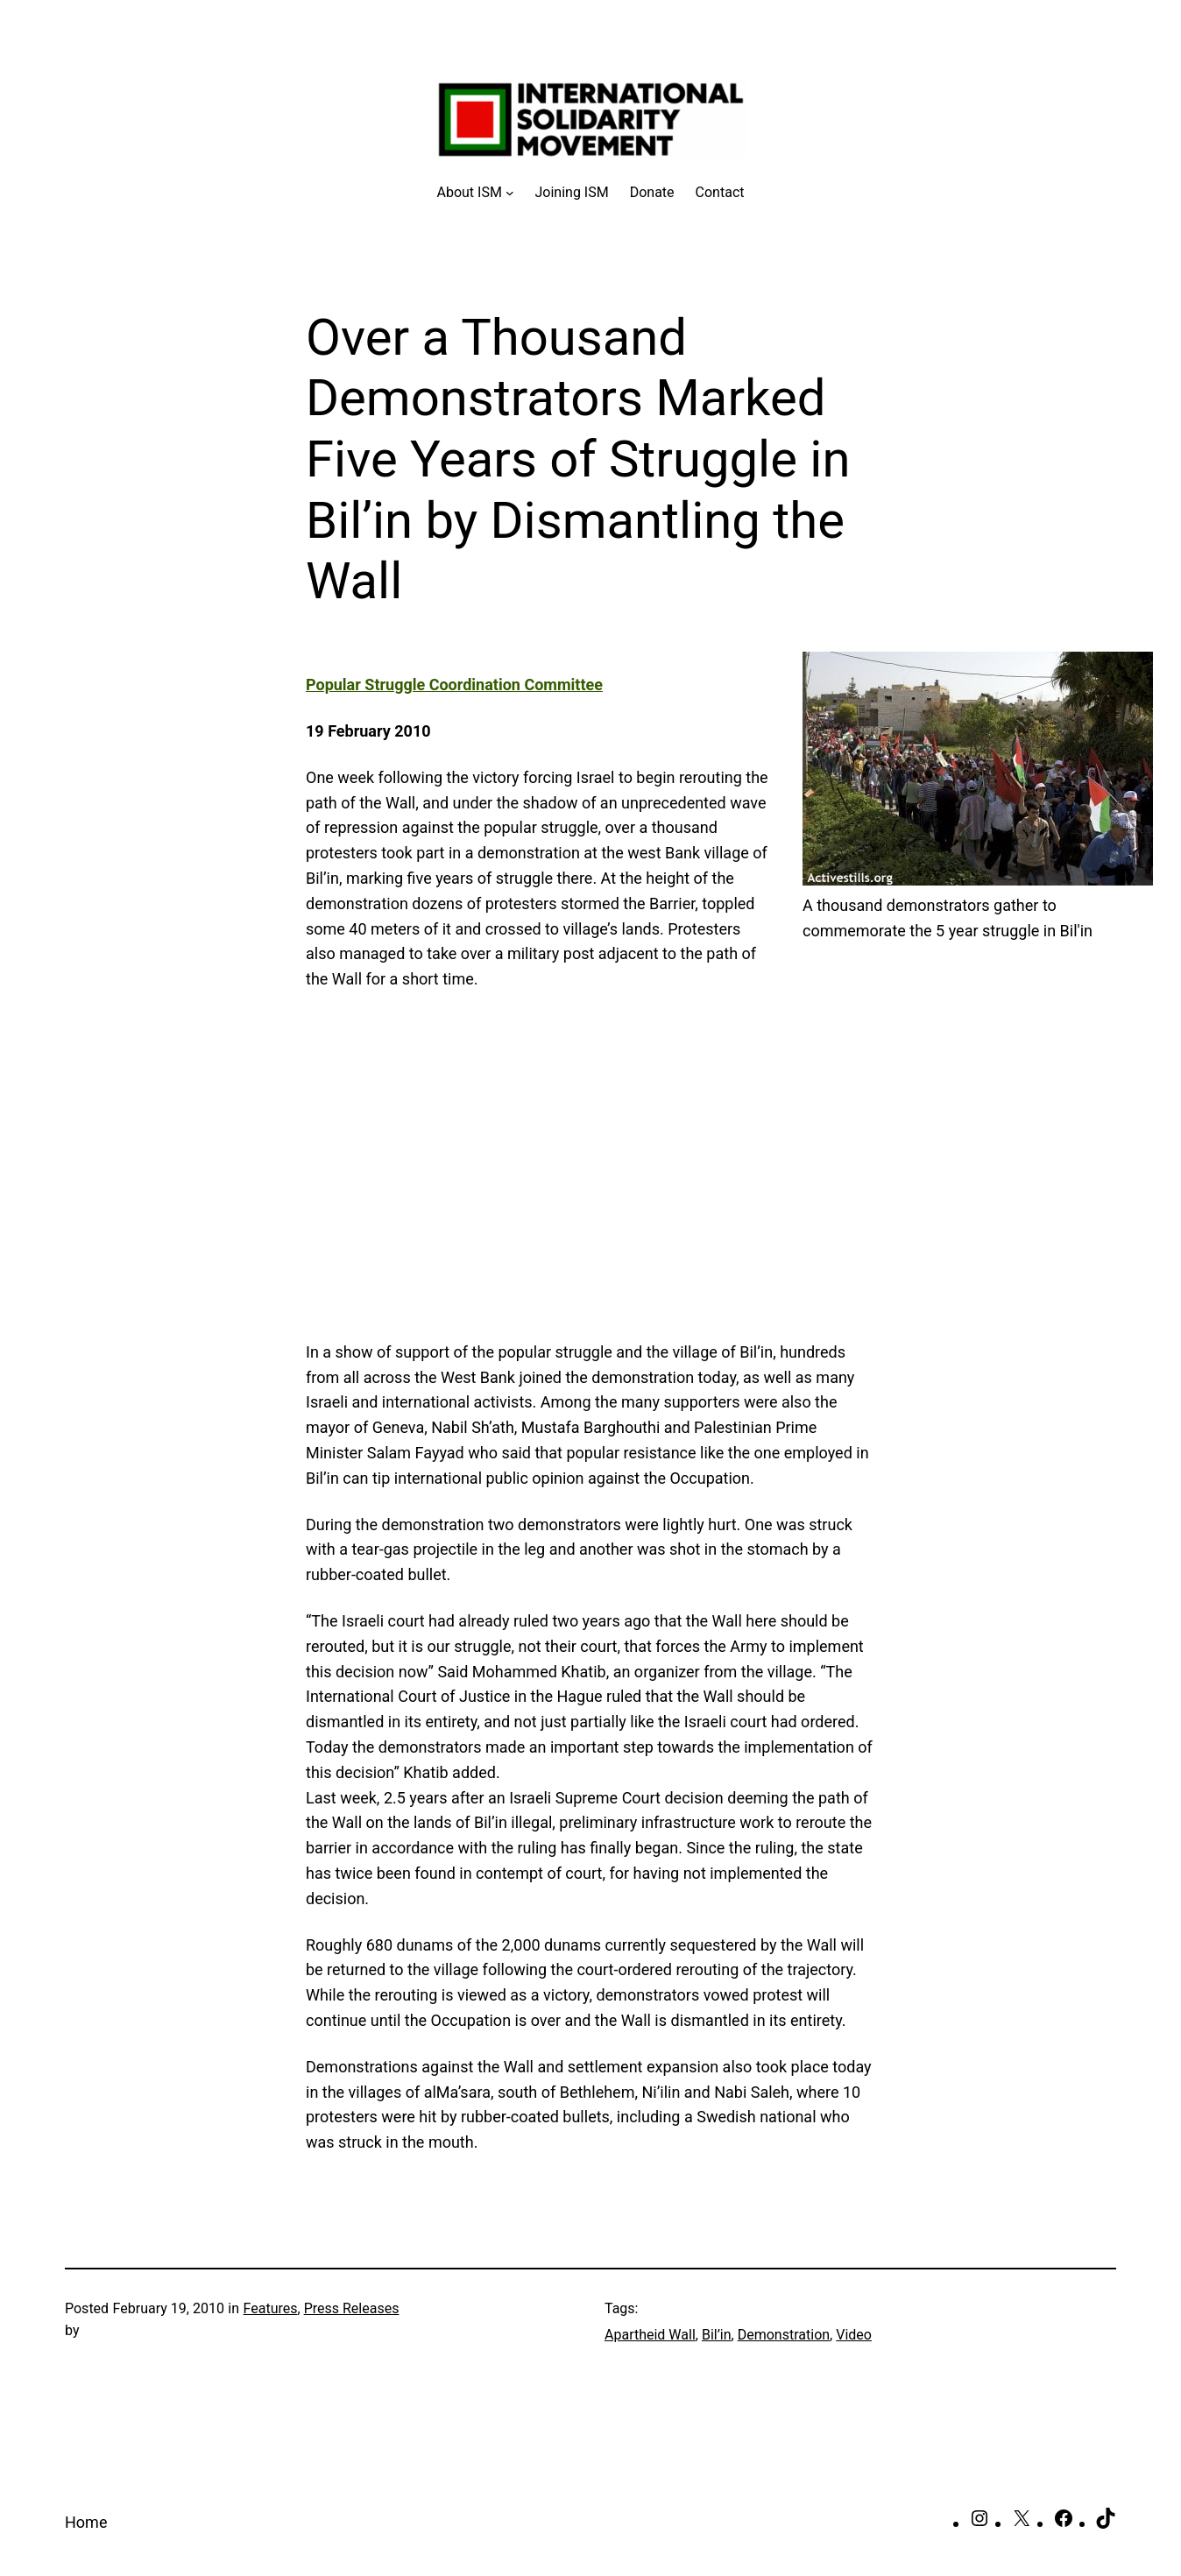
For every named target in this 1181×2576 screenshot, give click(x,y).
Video (854, 2334)
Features (271, 2308)
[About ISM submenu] (475, 192)
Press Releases (352, 2308)
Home (86, 2522)
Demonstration (784, 2334)
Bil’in (717, 2334)
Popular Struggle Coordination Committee (454, 684)
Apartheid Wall (650, 2334)
